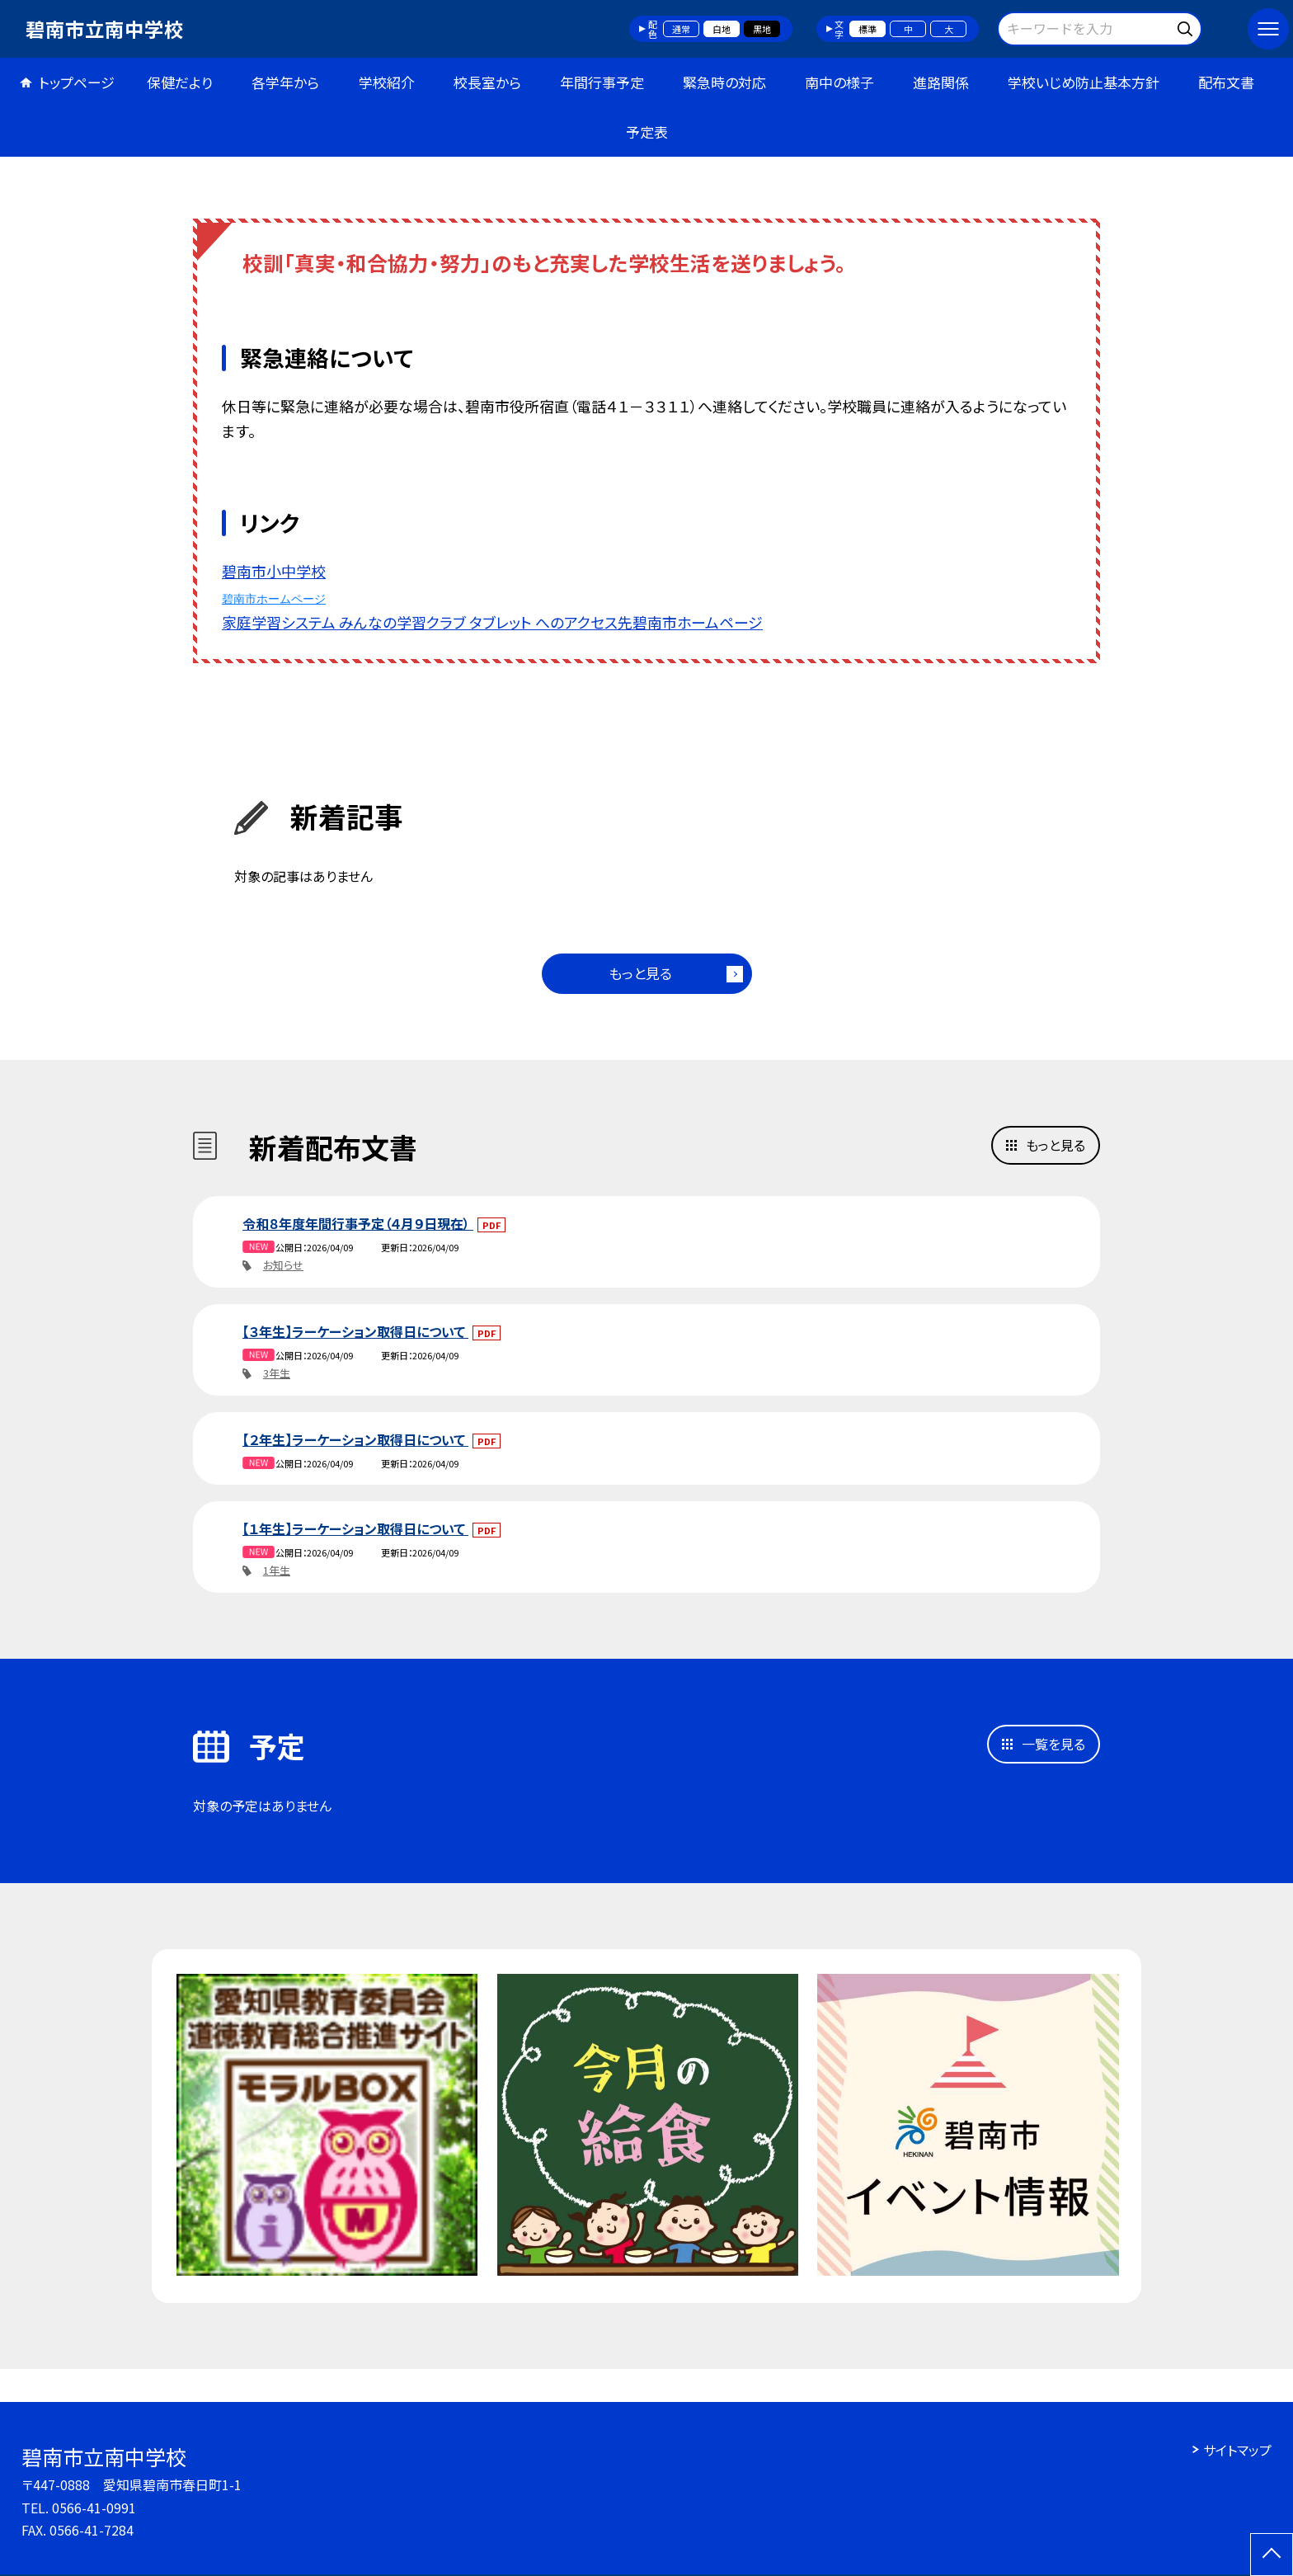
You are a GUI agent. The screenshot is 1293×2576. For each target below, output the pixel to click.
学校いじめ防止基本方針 (1083, 82)
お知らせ (283, 1265)
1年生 (276, 1570)
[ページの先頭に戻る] (1271, 2554)
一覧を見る (1053, 1744)
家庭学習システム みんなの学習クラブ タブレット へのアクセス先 (427, 622)
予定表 (647, 131)
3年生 (276, 1373)
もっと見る (640, 973)
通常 (681, 28)
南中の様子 (839, 82)
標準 (867, 28)
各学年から (285, 82)
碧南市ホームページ (274, 599)
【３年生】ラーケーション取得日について (355, 1331)
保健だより (180, 82)
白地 (721, 28)
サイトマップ (1237, 2450)
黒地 (762, 28)
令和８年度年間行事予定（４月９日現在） (357, 1223)
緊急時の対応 (724, 82)
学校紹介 (387, 82)
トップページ (77, 82)
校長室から (487, 82)
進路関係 (941, 82)
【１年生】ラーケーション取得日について (355, 1528)
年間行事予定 (602, 82)
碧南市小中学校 (274, 571)
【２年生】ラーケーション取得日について (355, 1439)
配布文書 (1226, 82)
